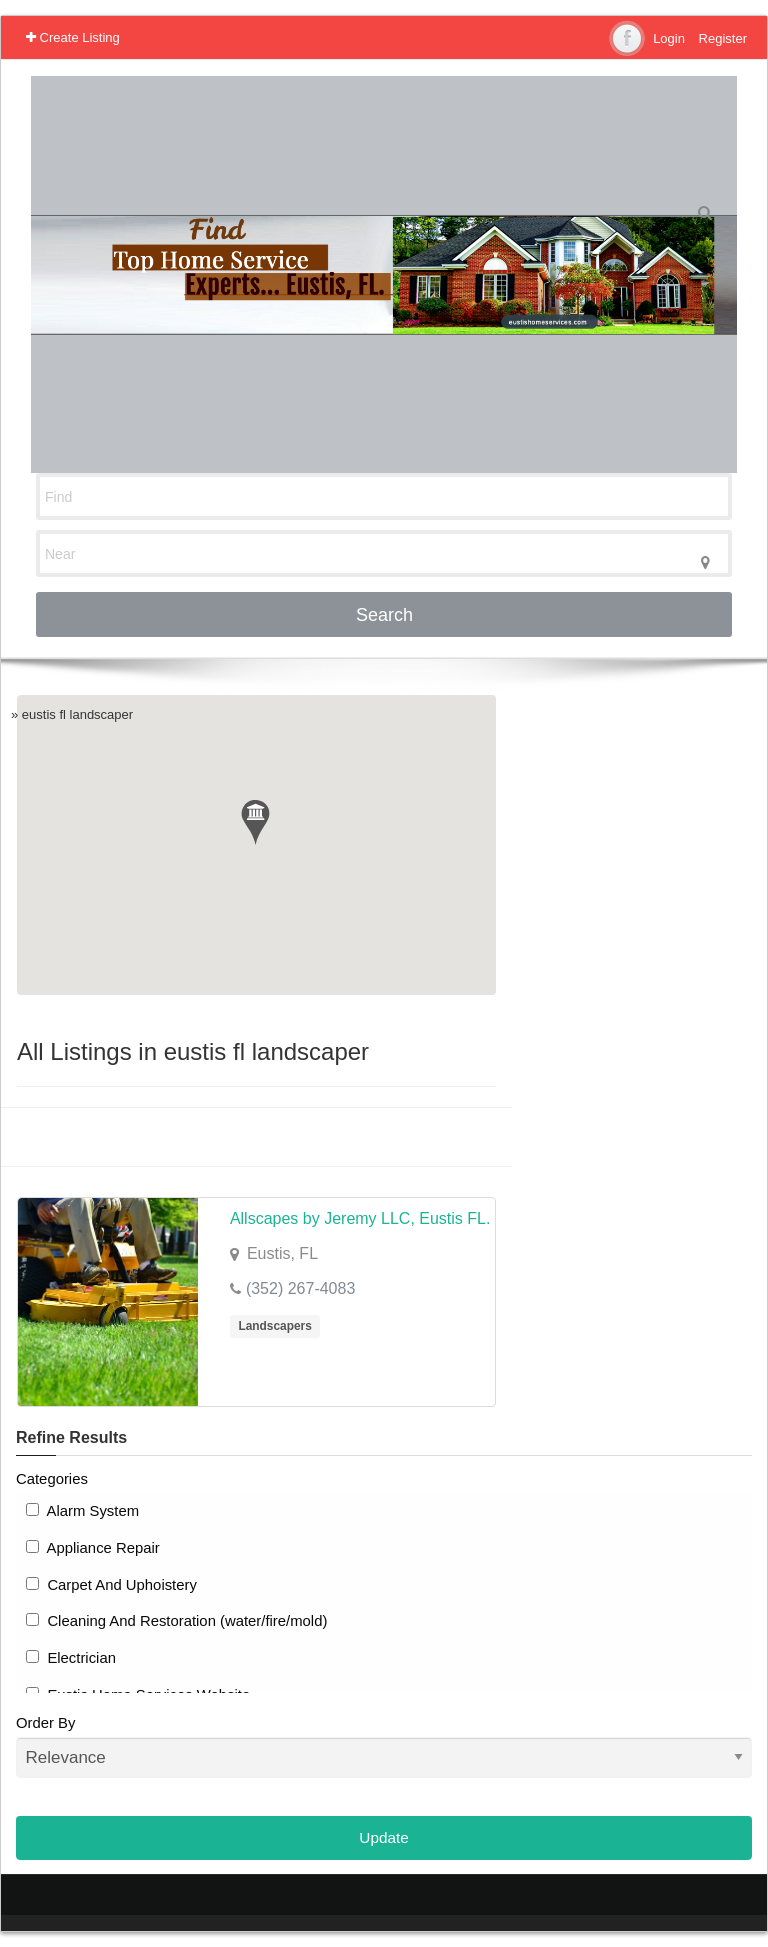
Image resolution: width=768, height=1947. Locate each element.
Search (384, 615)
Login (669, 38)
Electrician (71, 1658)
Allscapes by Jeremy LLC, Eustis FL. (360, 1218)
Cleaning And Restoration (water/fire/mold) (176, 1621)
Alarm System (82, 1511)
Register (723, 38)
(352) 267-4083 (300, 1288)
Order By (384, 1746)
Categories (52, 1479)
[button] (255, 822)
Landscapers (274, 1326)
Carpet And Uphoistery (111, 1585)
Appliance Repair (93, 1548)
